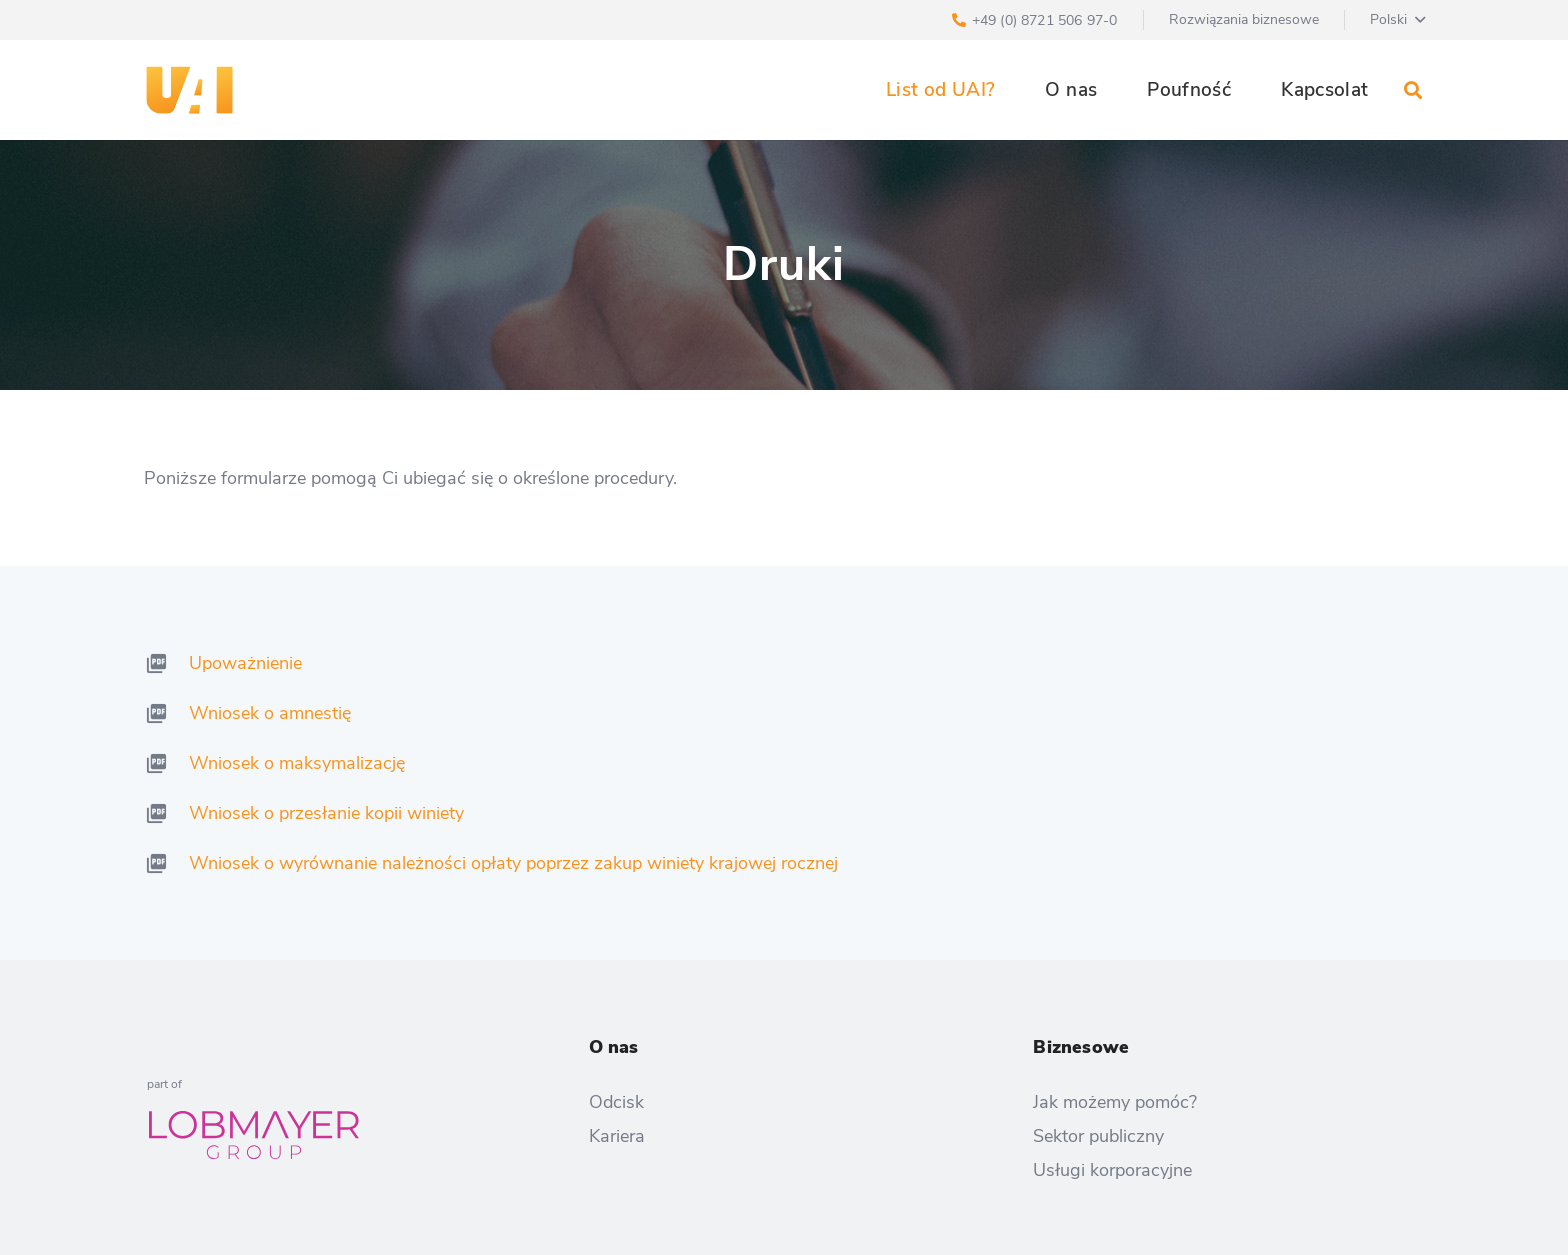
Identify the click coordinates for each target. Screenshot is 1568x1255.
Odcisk (616, 1102)
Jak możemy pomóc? (1115, 1102)
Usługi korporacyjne (1112, 1170)
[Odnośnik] (189, 90)
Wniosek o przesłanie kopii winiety (326, 813)
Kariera (617, 1136)
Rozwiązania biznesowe (1244, 19)
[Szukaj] (1413, 90)
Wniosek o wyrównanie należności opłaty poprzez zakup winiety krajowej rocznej (513, 863)
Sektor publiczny (1098, 1136)
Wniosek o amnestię (270, 713)
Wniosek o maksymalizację (297, 763)
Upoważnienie (245, 663)
